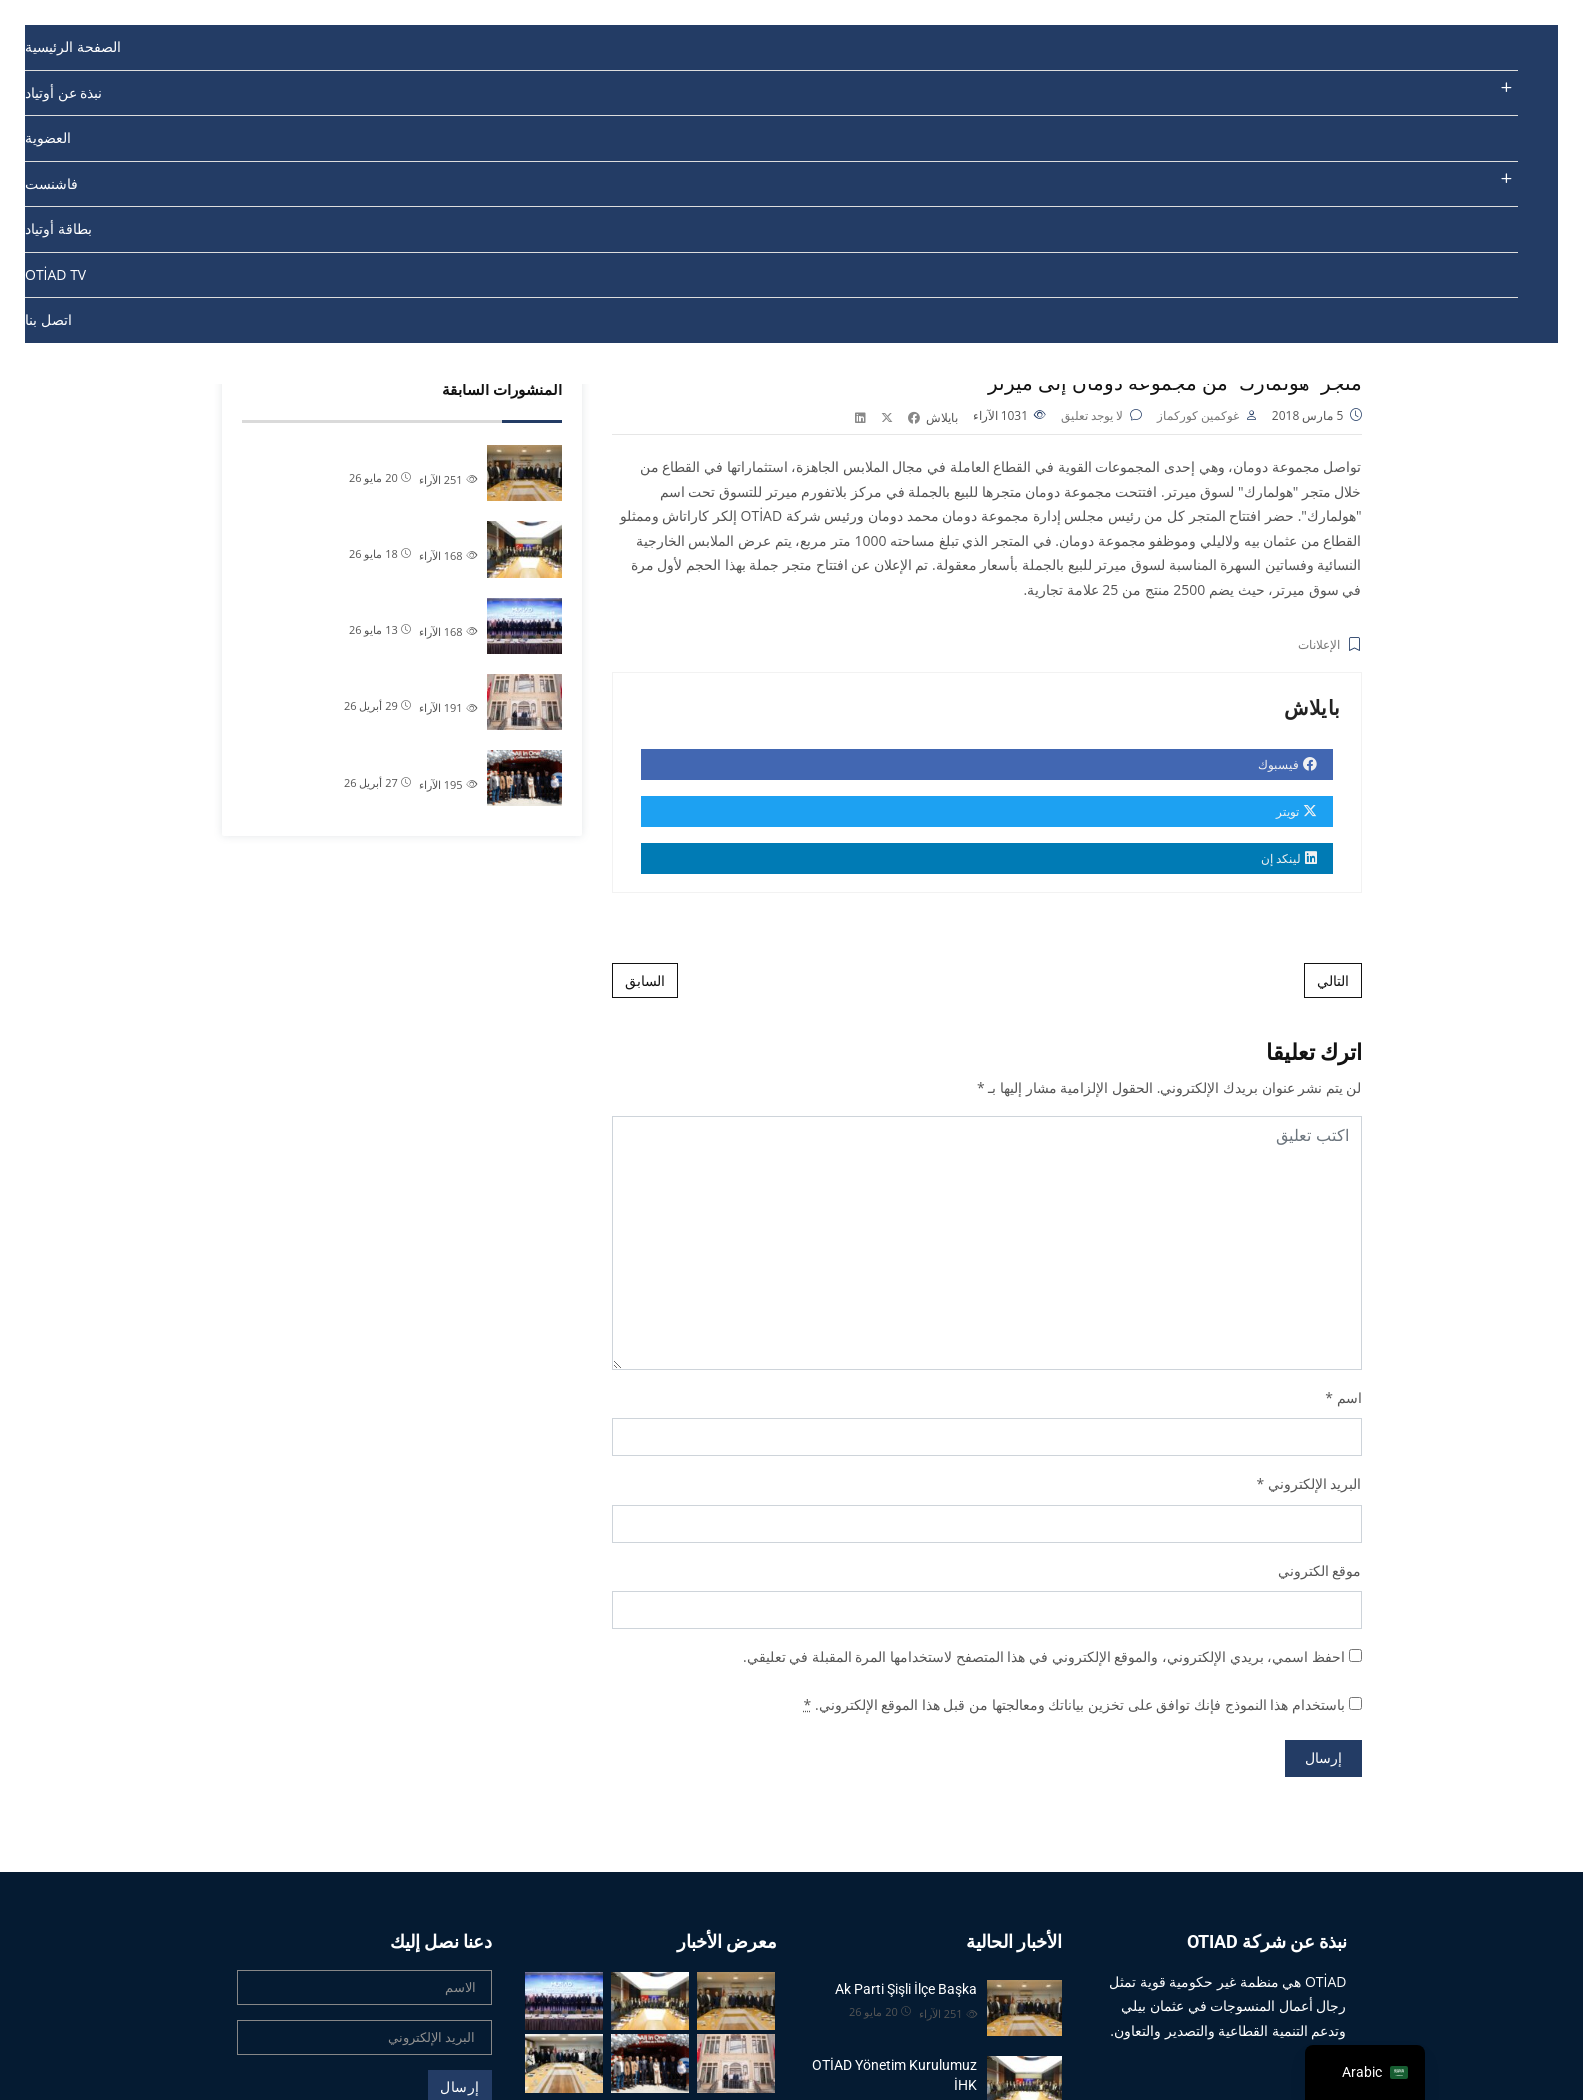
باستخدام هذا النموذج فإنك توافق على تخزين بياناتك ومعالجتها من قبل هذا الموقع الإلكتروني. (1074, 1707)
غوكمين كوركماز (1198, 418)
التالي (1333, 983)
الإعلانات (1319, 648)
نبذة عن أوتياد (63, 92)
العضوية (48, 137)
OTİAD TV (55, 274)
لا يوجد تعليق (1092, 418)
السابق (645, 983)
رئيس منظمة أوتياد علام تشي (394, 683)
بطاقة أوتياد (58, 228)
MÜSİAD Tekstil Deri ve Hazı (393, 607)
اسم (1349, 1400)
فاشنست (51, 183)
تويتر (1298, 814)
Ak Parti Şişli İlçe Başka (406, 454)
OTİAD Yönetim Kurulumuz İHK (381, 530)
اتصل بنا (48, 319)
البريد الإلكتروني (1315, 1486)
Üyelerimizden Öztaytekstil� (388, 759)
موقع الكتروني (1320, 1573)
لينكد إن (1291, 861)
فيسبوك (1289, 767)
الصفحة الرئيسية (73, 46)
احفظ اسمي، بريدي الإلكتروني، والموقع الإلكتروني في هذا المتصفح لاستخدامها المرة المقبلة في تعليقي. (1044, 1659)
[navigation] (1365, 2072)
